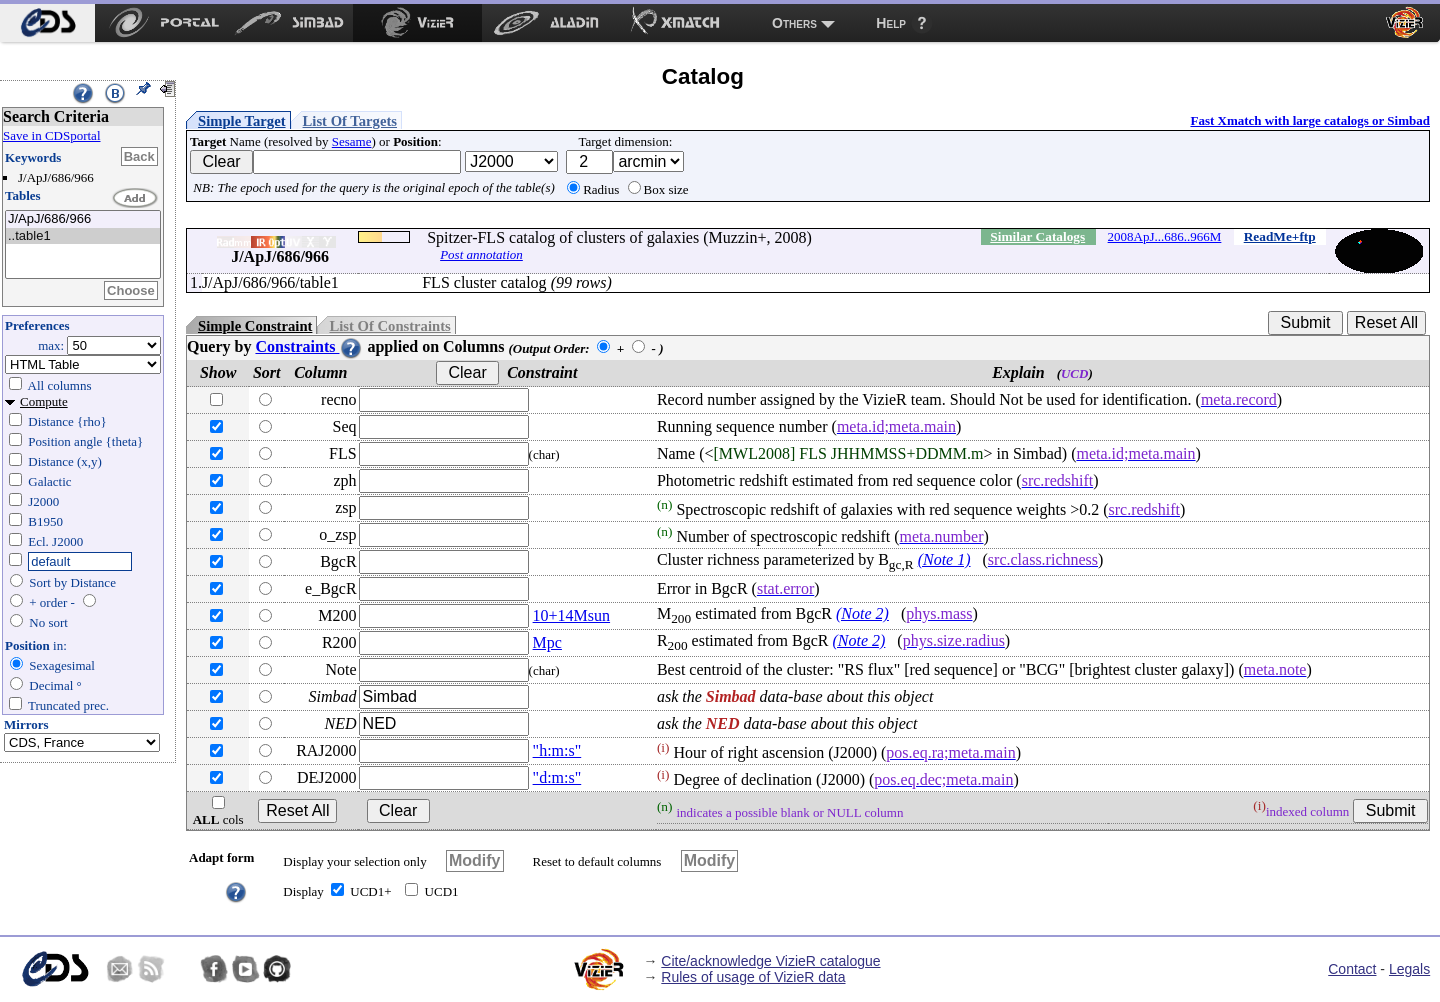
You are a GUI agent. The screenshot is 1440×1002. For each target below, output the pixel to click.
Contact (1352, 969)
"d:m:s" (557, 777)
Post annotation (481, 254)
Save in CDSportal (52, 135)
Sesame (352, 141)
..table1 (83, 236)
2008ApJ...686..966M (1165, 236)
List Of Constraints (389, 326)
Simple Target (242, 121)
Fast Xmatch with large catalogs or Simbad (1310, 120)
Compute (44, 401)
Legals (1409, 969)
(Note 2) (862, 613)
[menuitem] (47, 23)
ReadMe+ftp (1280, 236)
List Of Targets (350, 121)
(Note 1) (944, 559)
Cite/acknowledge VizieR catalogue (770, 961)
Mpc (547, 642)
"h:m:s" (557, 750)
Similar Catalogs (1037, 236)
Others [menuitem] (794, 23)
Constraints (309, 346)
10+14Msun (571, 615)
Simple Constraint (255, 326)
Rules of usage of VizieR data (753, 977)
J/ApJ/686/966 (83, 219)
